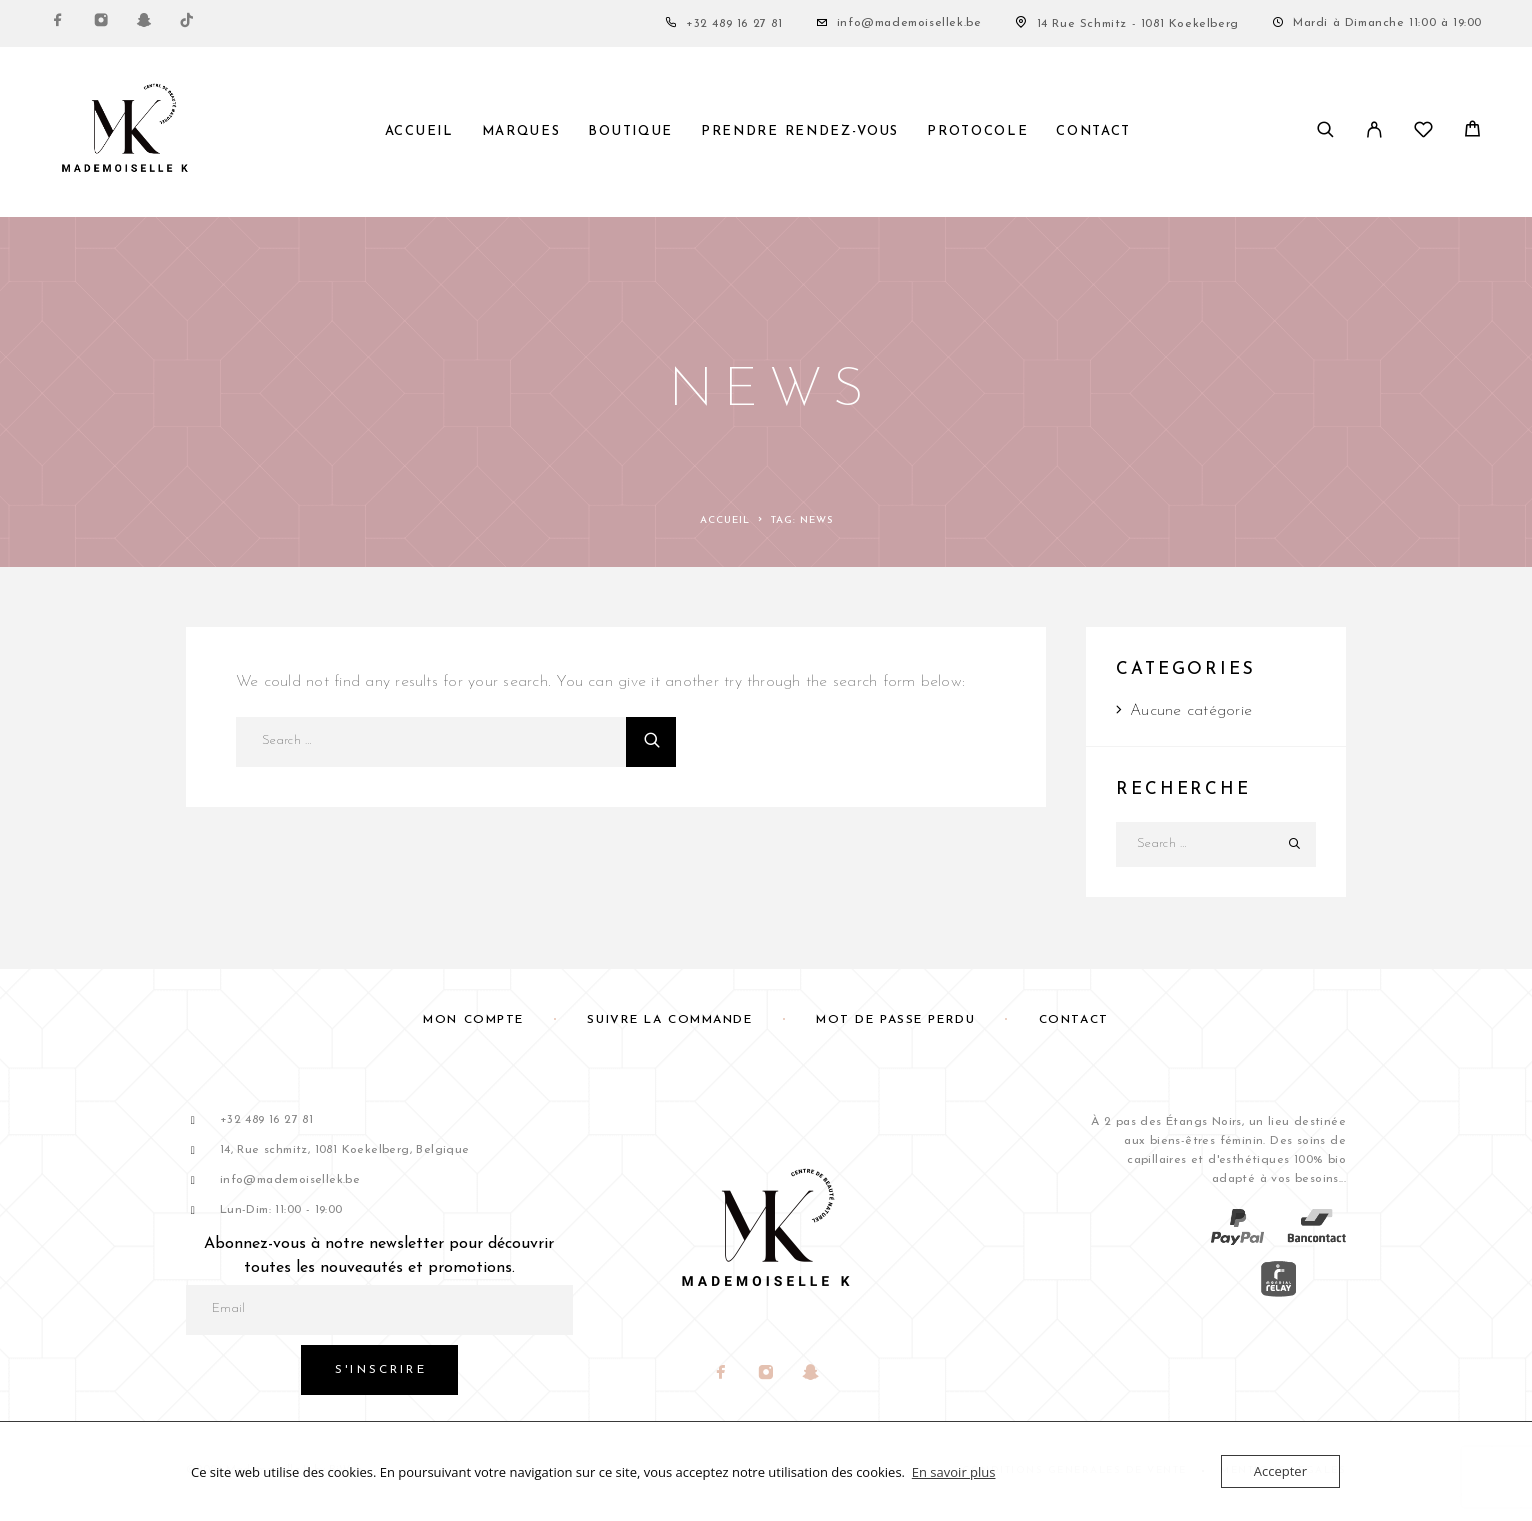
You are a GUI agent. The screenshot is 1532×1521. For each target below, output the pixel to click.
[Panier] (1472, 133)
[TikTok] (187, 23)
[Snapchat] (144, 23)
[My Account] (1374, 132)
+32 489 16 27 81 (734, 24)
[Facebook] (58, 23)
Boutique (630, 131)
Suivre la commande (669, 1020)
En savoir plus (954, 1472)
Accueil (419, 131)
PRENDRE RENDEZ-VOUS (800, 131)
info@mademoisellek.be (909, 23)
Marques (521, 131)
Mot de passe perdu (895, 1020)
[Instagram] (101, 23)
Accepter (1280, 1471)
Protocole (977, 131)
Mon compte (473, 1020)
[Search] (1325, 132)
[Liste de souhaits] (1423, 134)
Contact (1093, 131)
